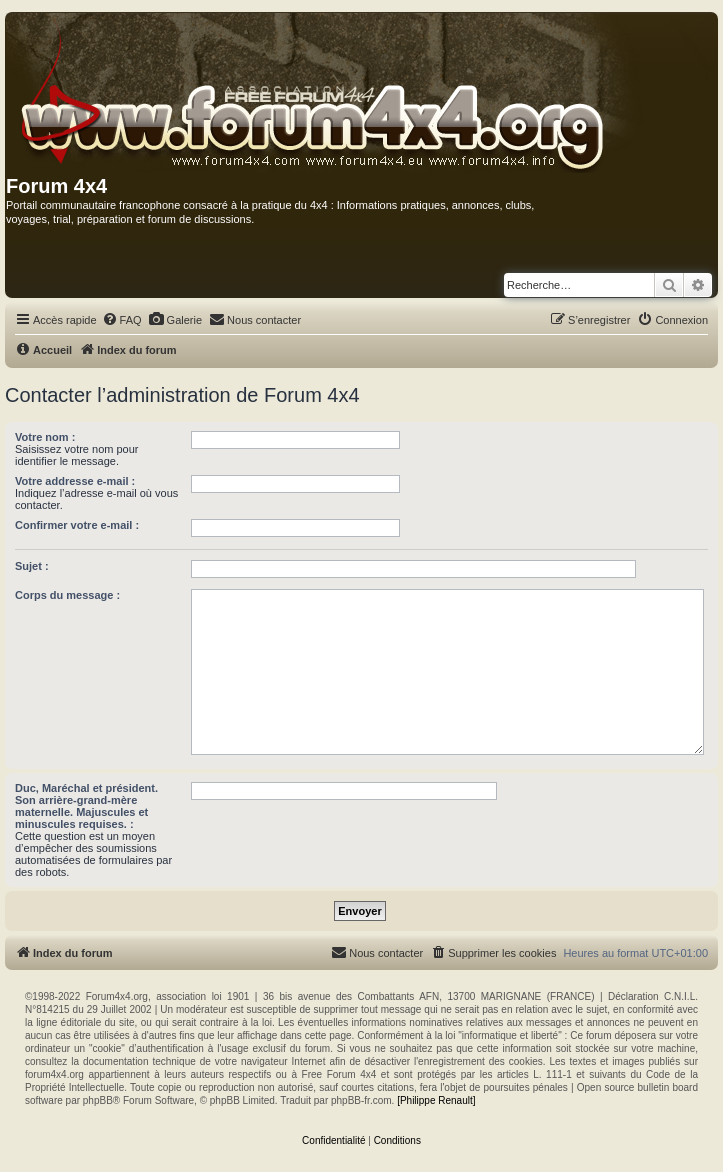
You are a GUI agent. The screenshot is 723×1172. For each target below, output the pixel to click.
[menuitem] (122, 320)
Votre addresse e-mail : (75, 481)
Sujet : (32, 566)
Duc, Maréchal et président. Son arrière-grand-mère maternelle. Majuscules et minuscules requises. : (86, 806)
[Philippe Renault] (436, 1100)
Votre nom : (45, 437)
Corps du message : (67, 595)
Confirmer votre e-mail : (77, 525)
